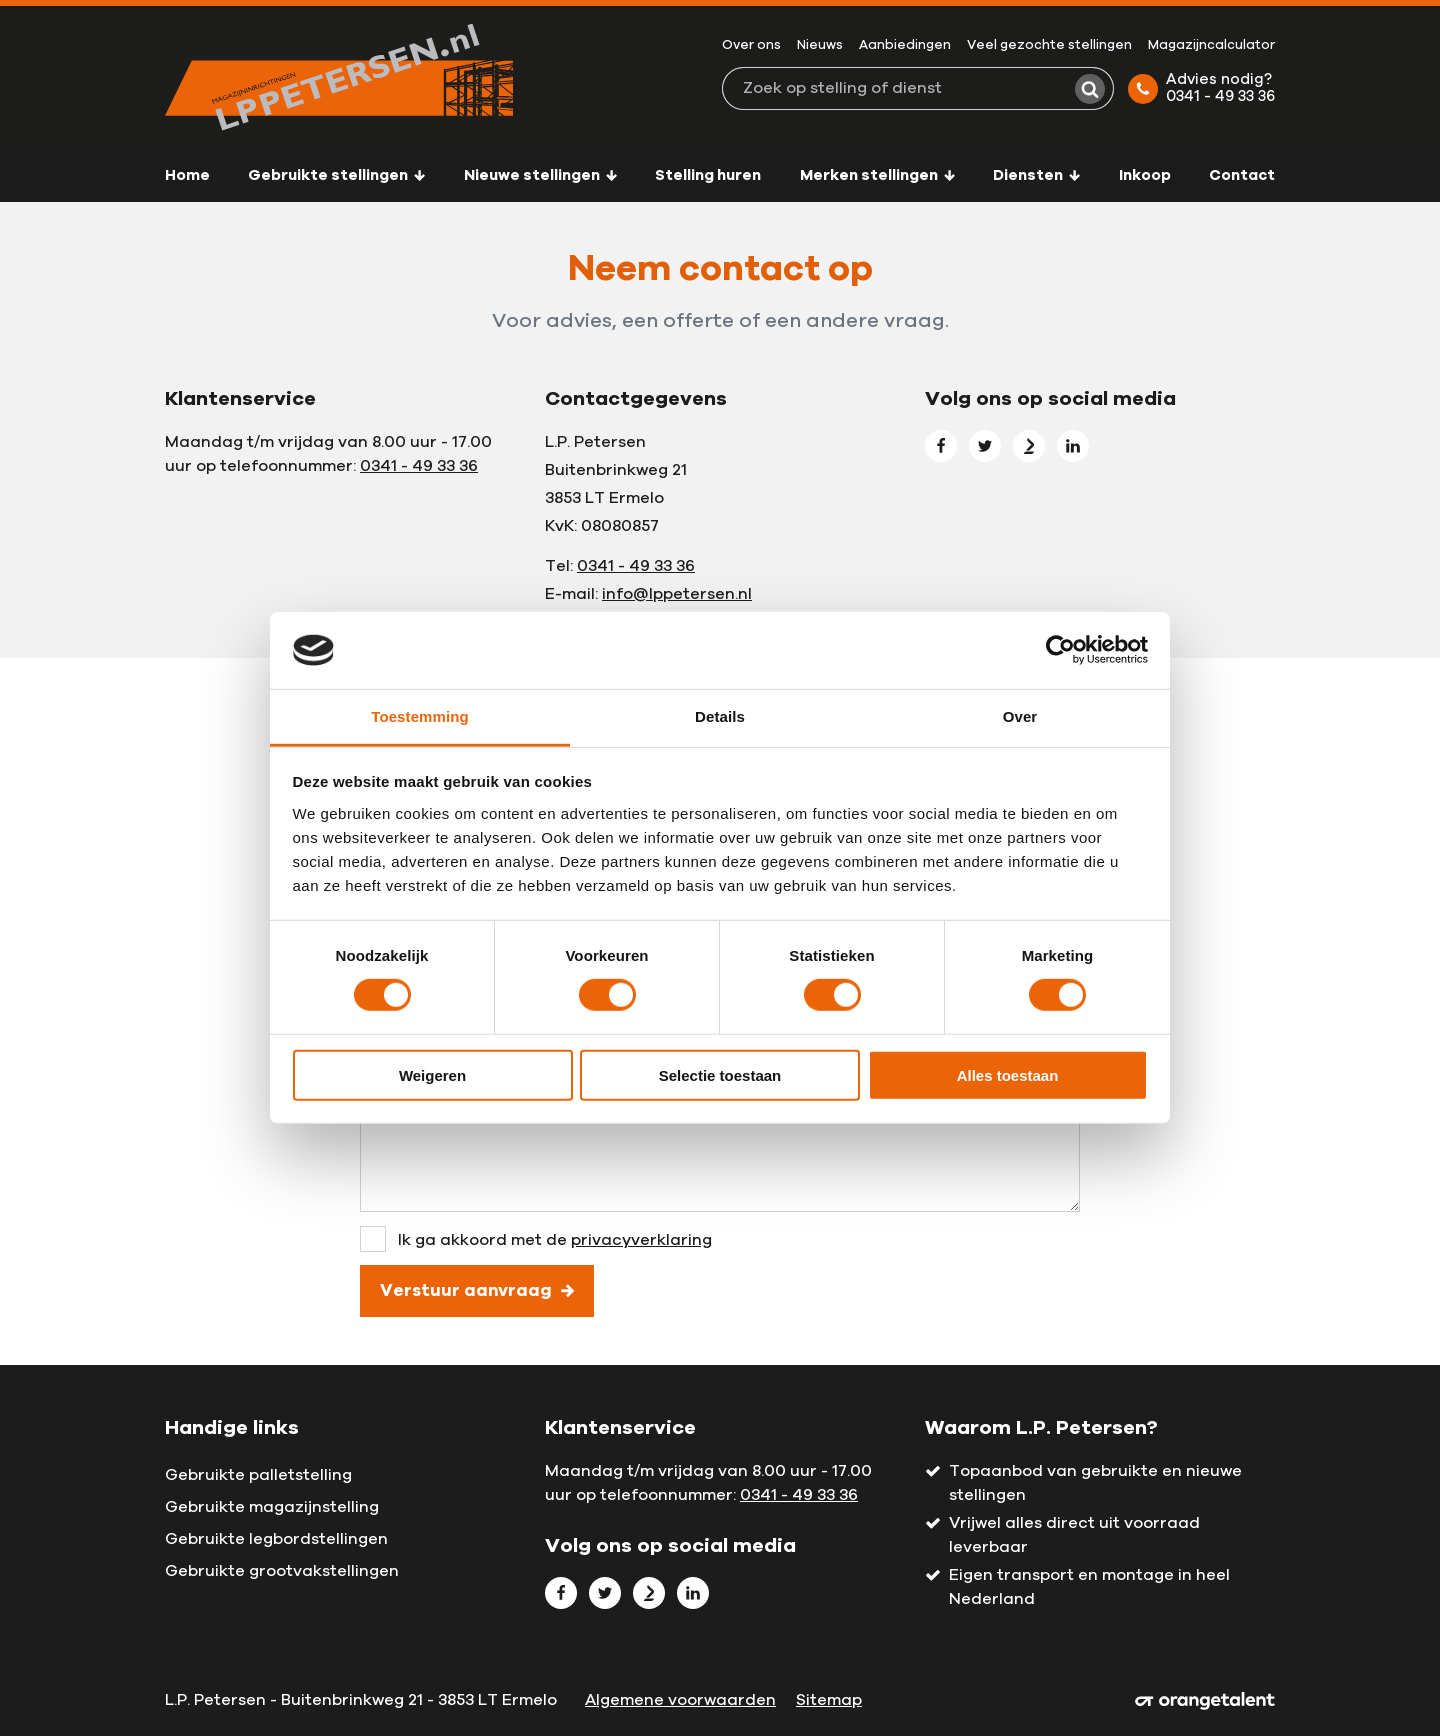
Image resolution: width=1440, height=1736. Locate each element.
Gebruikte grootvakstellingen (282, 1571)
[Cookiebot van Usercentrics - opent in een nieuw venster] (1060, 650)
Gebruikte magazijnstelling (272, 1507)
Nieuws (820, 45)
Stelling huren (708, 175)
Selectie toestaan (720, 1074)
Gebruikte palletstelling (258, 1475)
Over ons (751, 45)
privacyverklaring (641, 1240)
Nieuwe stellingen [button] (540, 175)
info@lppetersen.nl (677, 594)
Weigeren (432, 1074)
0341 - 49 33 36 (419, 466)
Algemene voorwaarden (680, 1700)
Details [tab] (720, 716)
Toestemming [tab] (420, 716)
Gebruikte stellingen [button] (336, 175)
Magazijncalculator (1211, 45)
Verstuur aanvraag (477, 1290)
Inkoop (1145, 175)
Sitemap (829, 1700)
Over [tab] (1020, 716)
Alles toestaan (1008, 1074)
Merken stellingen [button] (877, 175)
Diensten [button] (1036, 175)
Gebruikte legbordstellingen (276, 1539)
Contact (1242, 175)
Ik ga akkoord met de (555, 1240)
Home (187, 175)
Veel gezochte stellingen (1049, 45)
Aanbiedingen (905, 45)
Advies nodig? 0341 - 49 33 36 (1201, 88)
